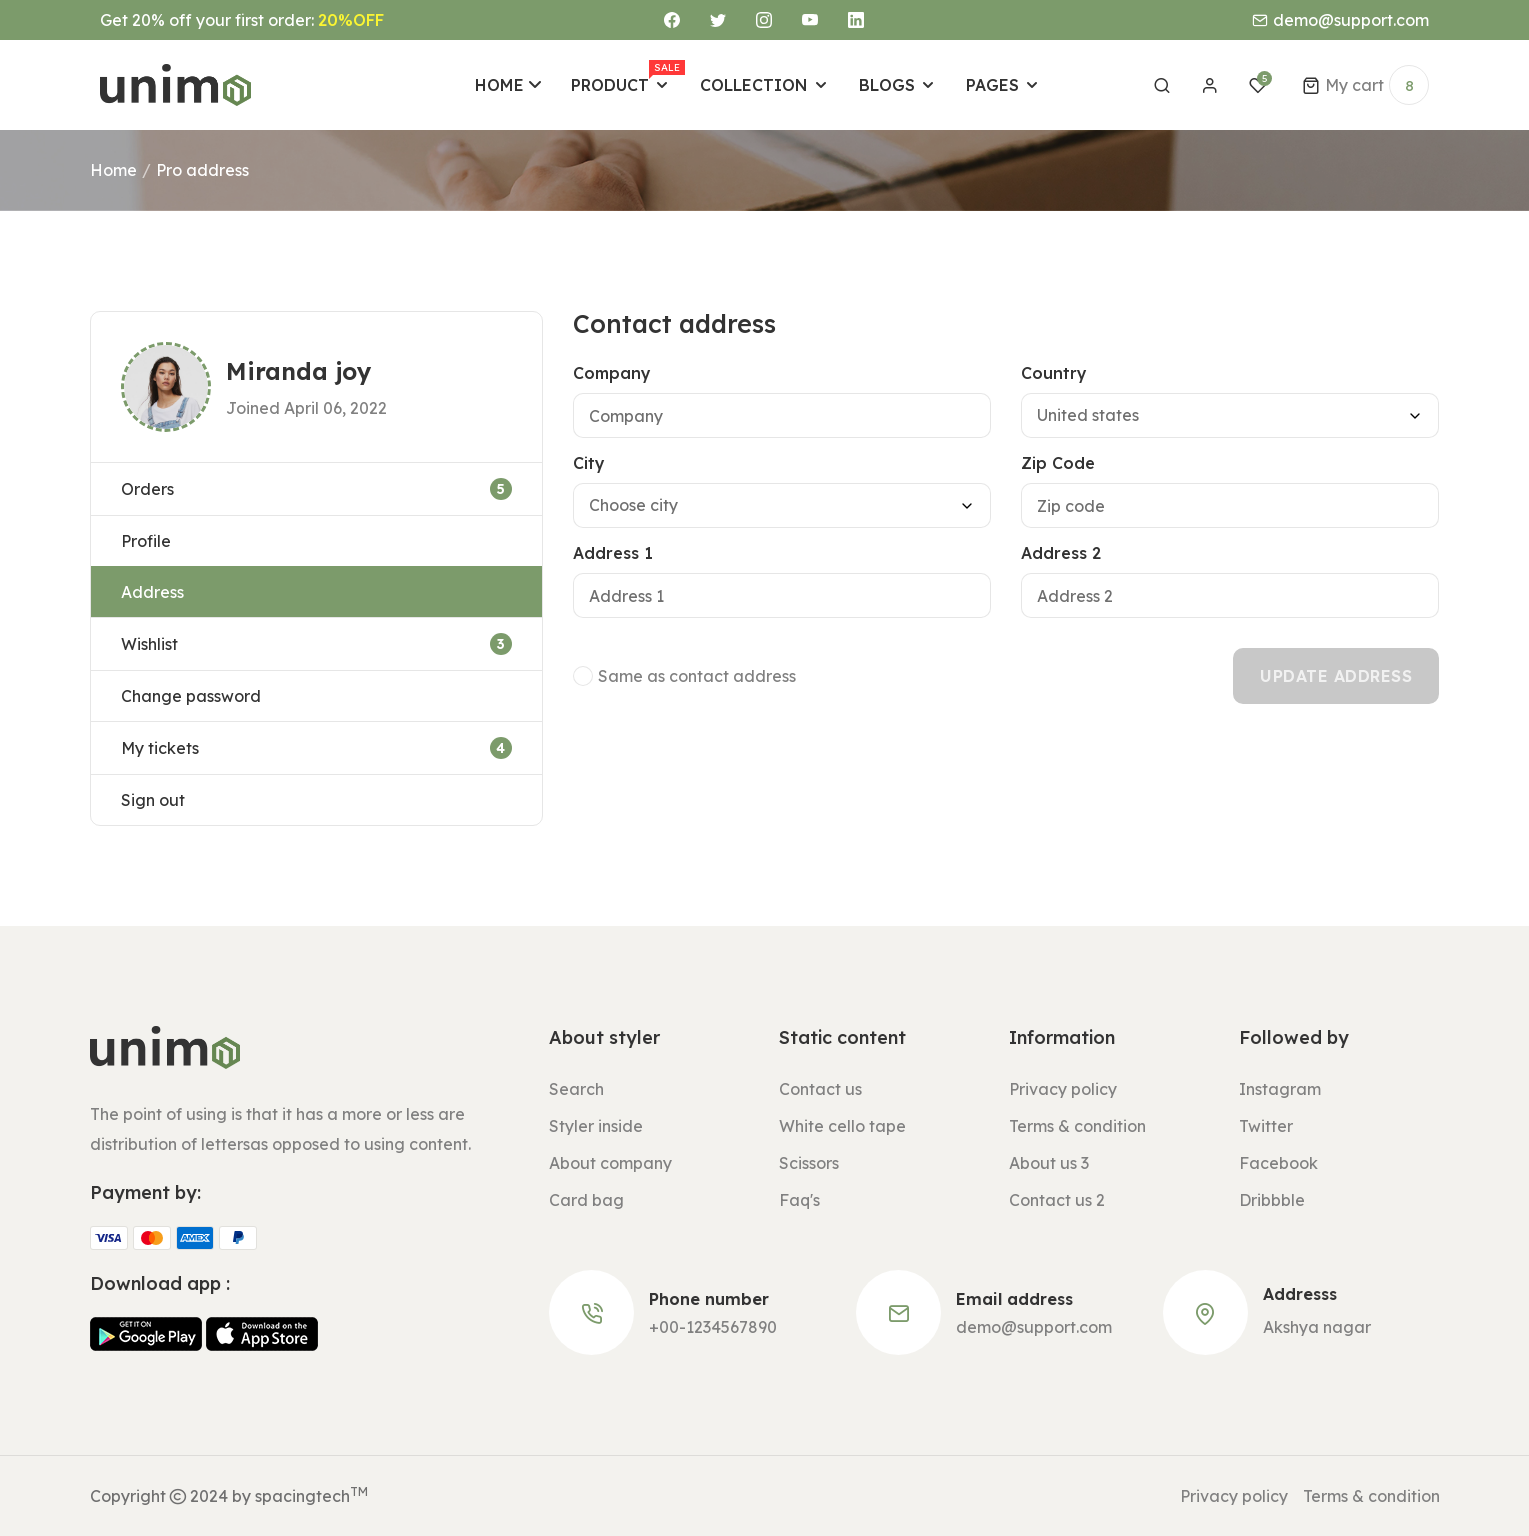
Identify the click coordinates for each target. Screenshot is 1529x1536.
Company (612, 373)
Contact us (820, 1089)
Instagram (1280, 1089)
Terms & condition (1077, 1126)
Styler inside (596, 1126)
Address (152, 592)
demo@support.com (1034, 1327)
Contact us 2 (1057, 1200)
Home (113, 170)
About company (610, 1163)
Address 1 (613, 553)
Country (1054, 373)
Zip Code (1058, 463)
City (589, 463)
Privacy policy (1063, 1089)
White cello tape (842, 1126)
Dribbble (1272, 1200)
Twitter (1266, 1126)
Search (576, 1089)
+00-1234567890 (713, 1327)
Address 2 (1061, 553)
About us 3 (1049, 1163)
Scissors (809, 1163)
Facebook (1278, 1163)
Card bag (586, 1200)
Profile (146, 541)
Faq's (799, 1200)
